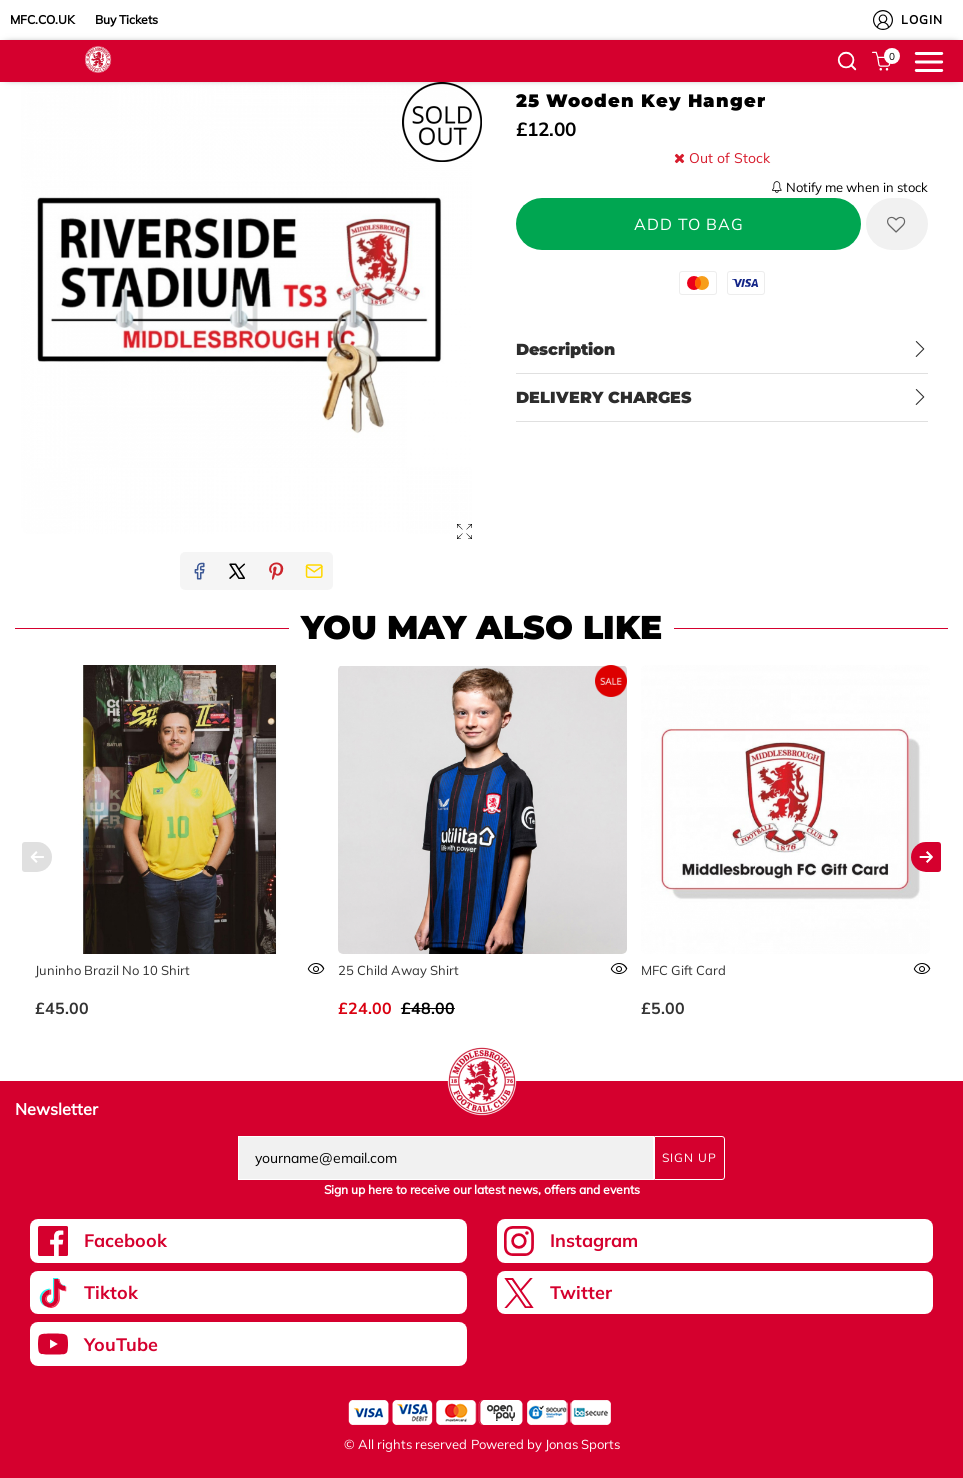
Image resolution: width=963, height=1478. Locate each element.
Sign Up (689, 1157)
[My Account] (883, 20)
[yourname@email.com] (446, 1158)
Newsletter (56, 1109)
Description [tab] (565, 349)
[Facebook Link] (248, 1241)
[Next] (926, 857)
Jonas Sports (582, 1444)
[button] (847, 61)
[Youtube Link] (248, 1344)
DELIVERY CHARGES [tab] (604, 397)
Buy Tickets (126, 19)
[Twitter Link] (715, 1293)
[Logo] (98, 58)
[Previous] (37, 857)
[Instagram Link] (715, 1241)
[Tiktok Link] (248, 1293)
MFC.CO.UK (42, 19)
